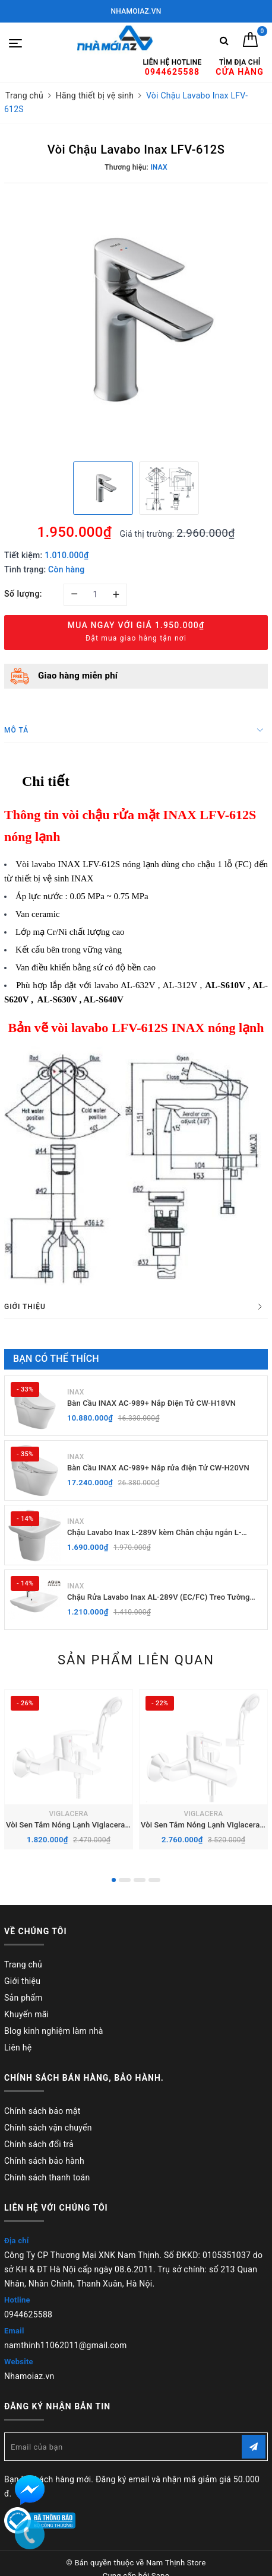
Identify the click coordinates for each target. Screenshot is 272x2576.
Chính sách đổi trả (39, 2144)
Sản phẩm (23, 1997)
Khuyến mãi (26, 2014)
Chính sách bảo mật (42, 2111)
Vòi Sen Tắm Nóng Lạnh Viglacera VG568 (78, 1824)
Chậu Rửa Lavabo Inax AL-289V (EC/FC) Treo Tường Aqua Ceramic (158, 1598)
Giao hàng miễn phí (78, 675)
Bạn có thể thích (56, 1358)
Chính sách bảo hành (44, 2161)
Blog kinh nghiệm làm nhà (53, 2031)
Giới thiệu (22, 1981)
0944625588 (28, 2314)
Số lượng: (23, 593)
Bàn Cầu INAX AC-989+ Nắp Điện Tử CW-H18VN (151, 1403)
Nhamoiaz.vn (29, 2376)
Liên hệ (17, 2047)
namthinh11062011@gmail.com (65, 2345)
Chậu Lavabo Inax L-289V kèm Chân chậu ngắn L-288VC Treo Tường (154, 1533)
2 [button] (125, 1880)
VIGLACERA (68, 1814)
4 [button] (154, 1880)
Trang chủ (23, 1964)
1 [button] (114, 1880)
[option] (136, 321)
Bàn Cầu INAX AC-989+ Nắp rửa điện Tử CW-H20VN (158, 1467)
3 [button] (140, 1880)
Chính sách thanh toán (47, 2177)
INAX (75, 1392)
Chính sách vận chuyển (48, 2127)
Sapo (160, 2562)
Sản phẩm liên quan (136, 1659)
